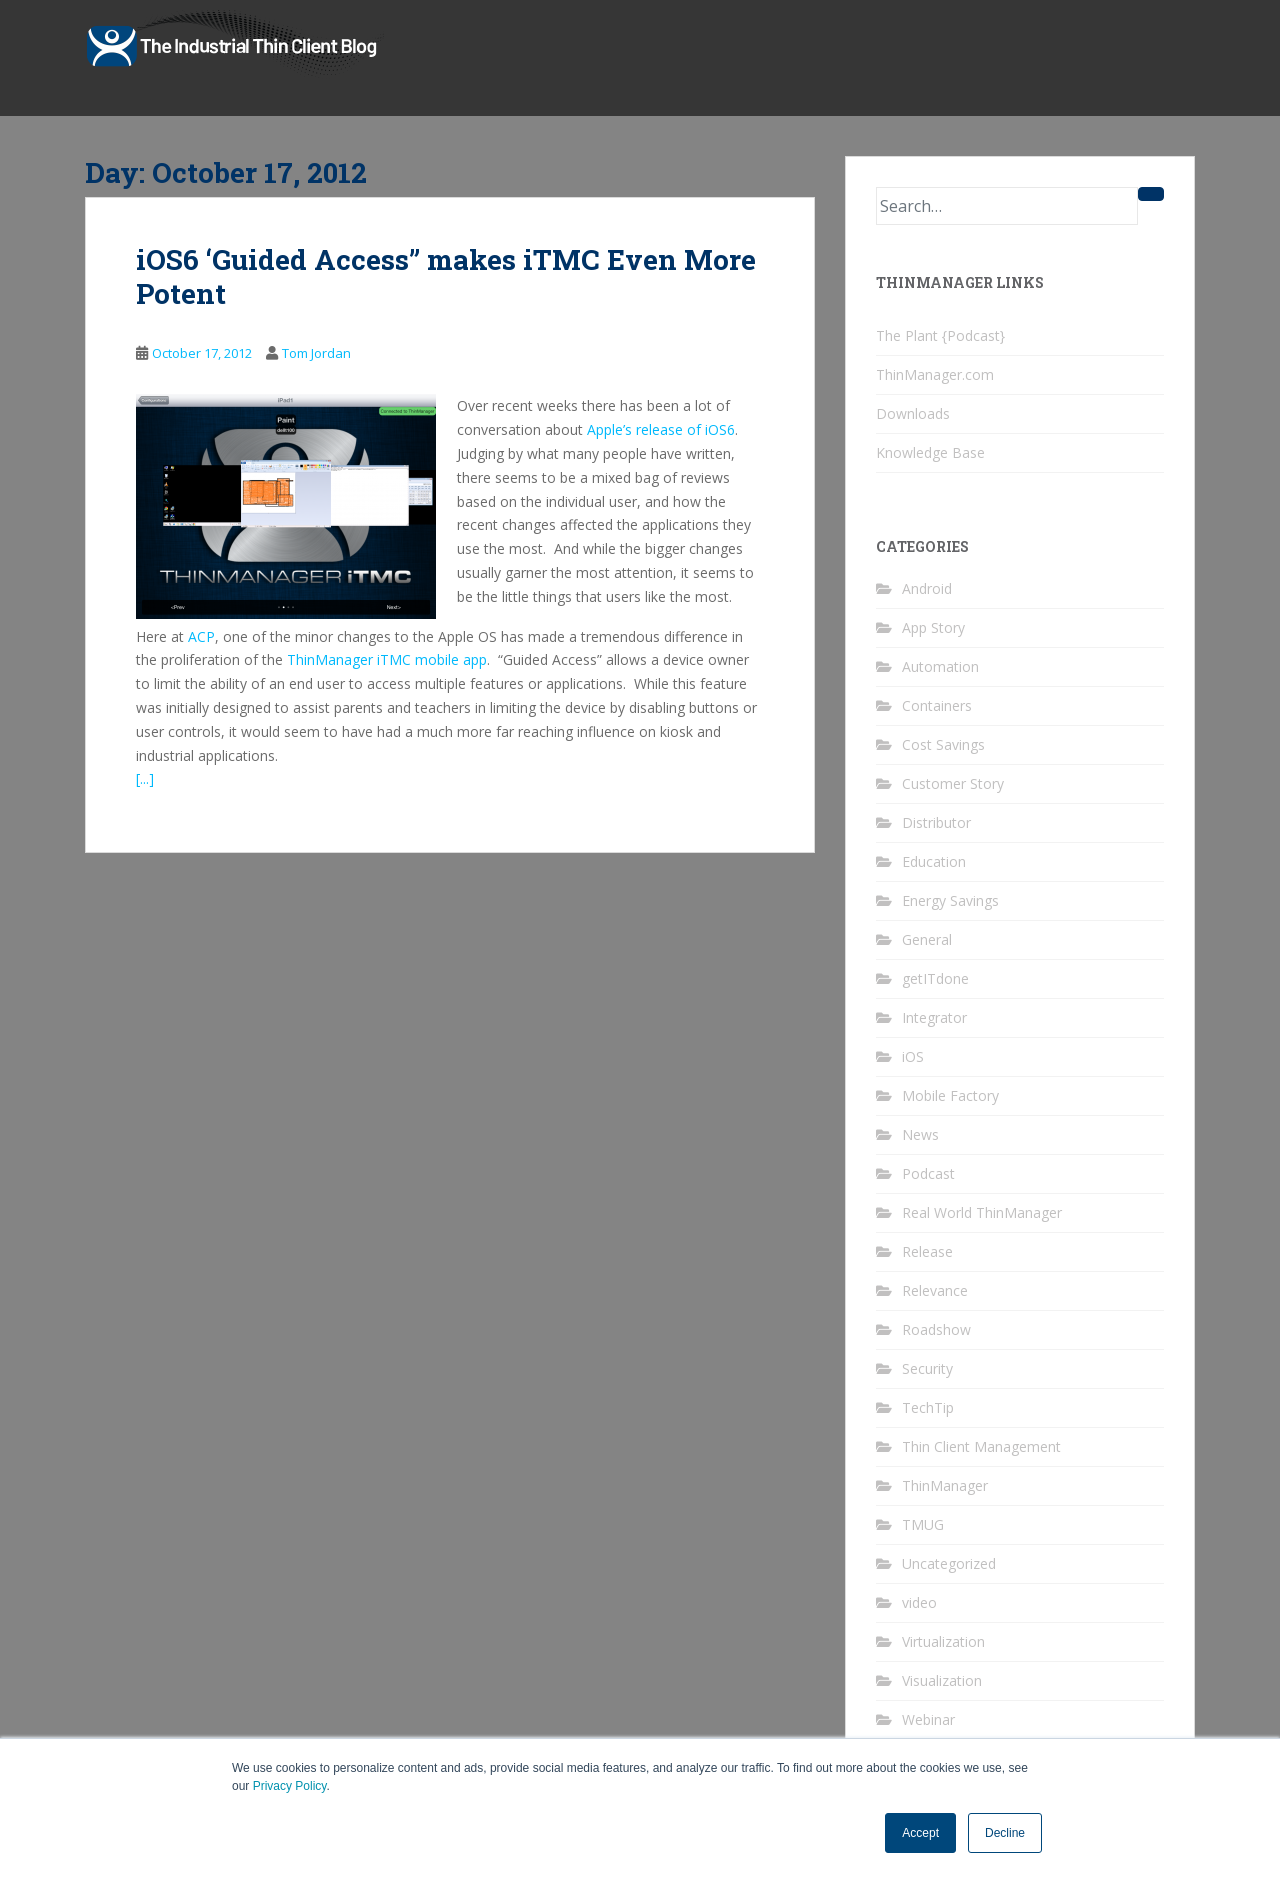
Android (927, 588)
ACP (201, 636)
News (920, 1134)
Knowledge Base (930, 452)
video (919, 1602)
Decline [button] (1005, 1833)
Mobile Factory (950, 1095)
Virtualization (943, 1641)
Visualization (942, 1680)
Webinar (928, 1719)
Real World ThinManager (982, 1212)
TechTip (928, 1407)
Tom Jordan (316, 353)
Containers (937, 705)
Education (934, 861)
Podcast (928, 1173)
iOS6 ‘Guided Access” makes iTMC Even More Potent (446, 276)
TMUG (923, 1524)
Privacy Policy (290, 1786)
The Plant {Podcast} (940, 335)
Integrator (934, 1017)
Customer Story (953, 783)
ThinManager (945, 1485)
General (927, 939)
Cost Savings (943, 744)
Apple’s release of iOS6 (661, 429)
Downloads (913, 413)
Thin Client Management (981, 1446)
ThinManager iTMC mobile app (387, 659)
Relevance (935, 1290)
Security (927, 1368)
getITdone (935, 978)
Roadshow (936, 1329)
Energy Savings (950, 900)
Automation (940, 666)
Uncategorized (949, 1563)
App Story (933, 627)
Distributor (936, 822)
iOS (913, 1056)
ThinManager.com (935, 374)
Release (927, 1251)
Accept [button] (920, 1833)
